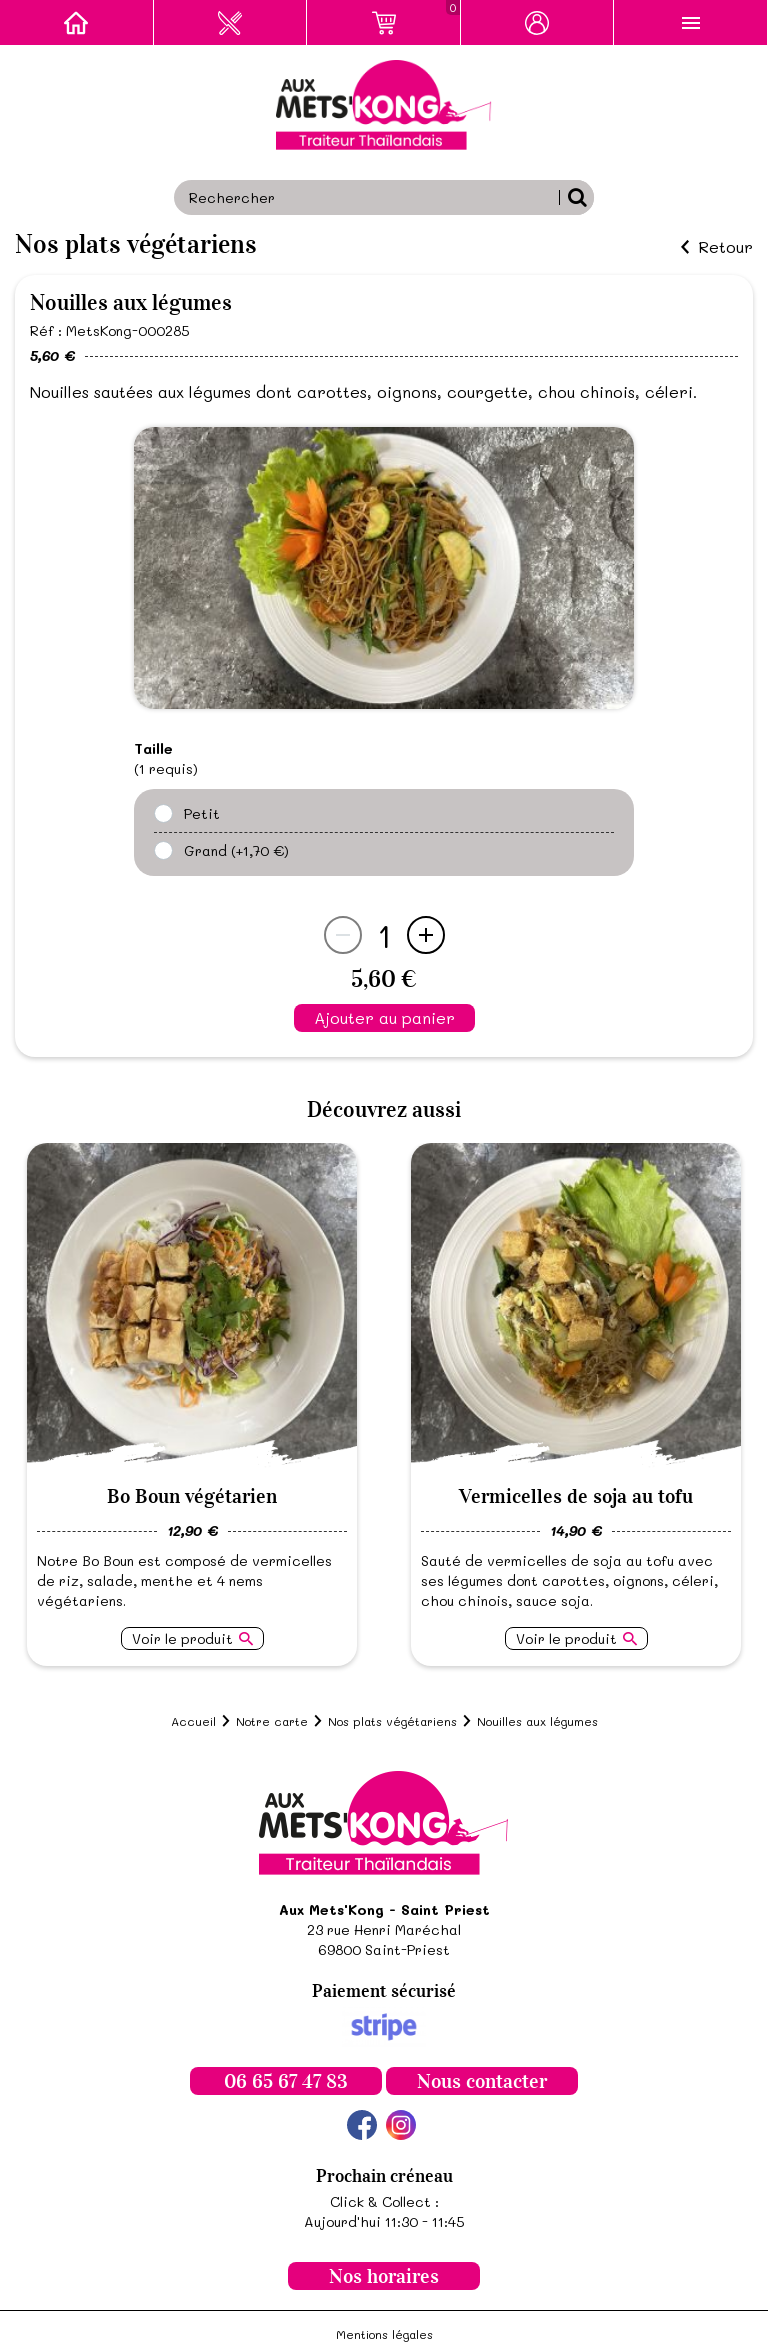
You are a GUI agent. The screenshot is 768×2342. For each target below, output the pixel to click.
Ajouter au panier (384, 1017)
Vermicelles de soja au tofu (576, 1496)
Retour (725, 247)
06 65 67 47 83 (286, 2081)
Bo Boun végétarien (192, 1496)
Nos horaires (384, 2276)
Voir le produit (182, 1638)
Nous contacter (482, 2081)
